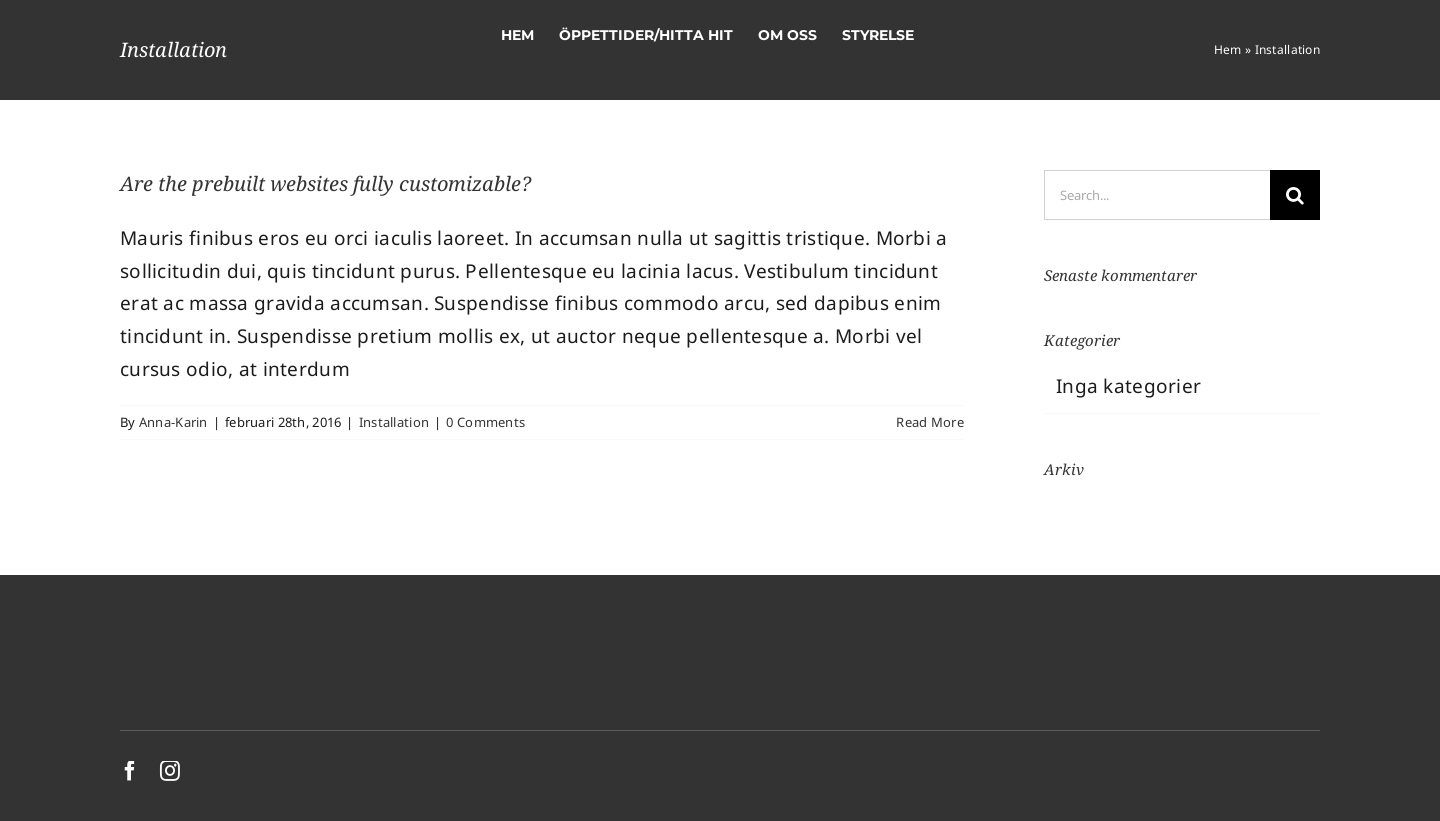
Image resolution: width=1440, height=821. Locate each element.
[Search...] (1157, 195)
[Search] (1295, 195)
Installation (394, 422)
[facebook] (130, 771)
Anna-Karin (173, 422)
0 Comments (485, 422)
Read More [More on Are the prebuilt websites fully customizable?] (930, 422)
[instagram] (170, 771)
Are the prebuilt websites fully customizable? (325, 183)
